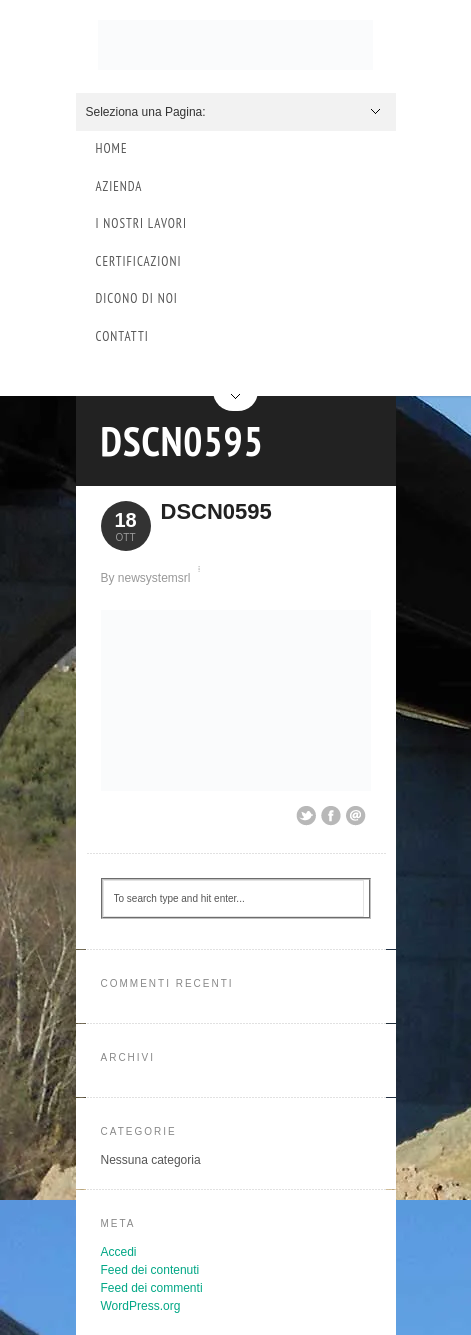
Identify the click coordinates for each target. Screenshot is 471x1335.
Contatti (122, 336)
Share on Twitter (306, 816)
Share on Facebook (331, 816)
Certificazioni (139, 261)
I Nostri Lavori (142, 223)
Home (112, 148)
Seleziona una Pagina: (146, 112)
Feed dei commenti (152, 1288)
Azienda (119, 186)
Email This (356, 816)
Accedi (119, 1252)
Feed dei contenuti (150, 1270)
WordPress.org (141, 1306)
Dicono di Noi (137, 298)
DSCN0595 (182, 441)
